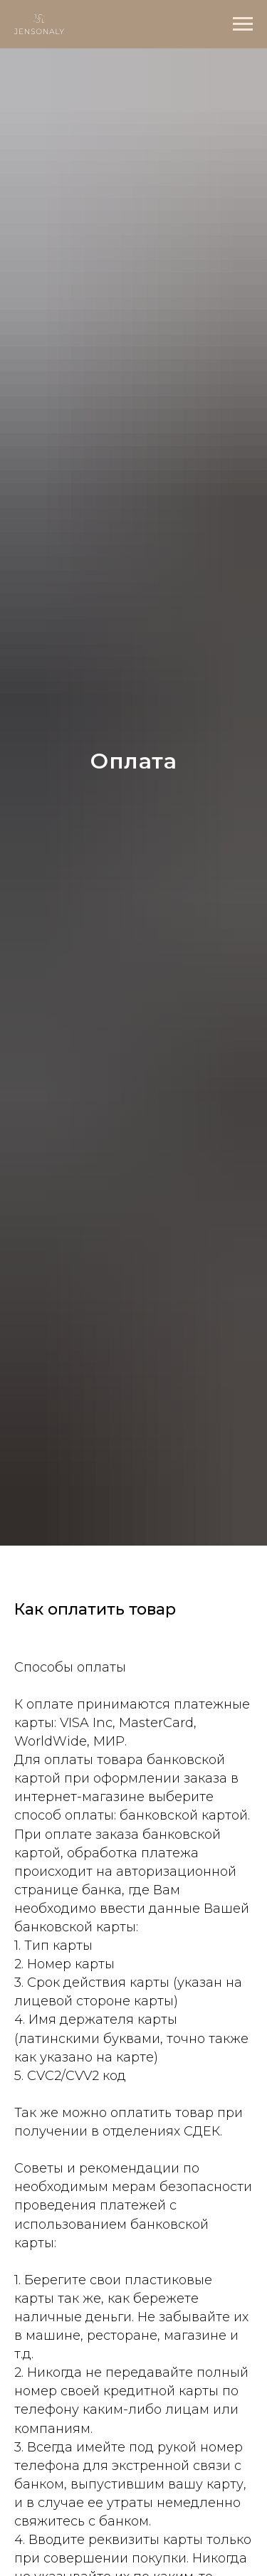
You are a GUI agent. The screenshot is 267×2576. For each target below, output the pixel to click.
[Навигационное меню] (243, 24)
